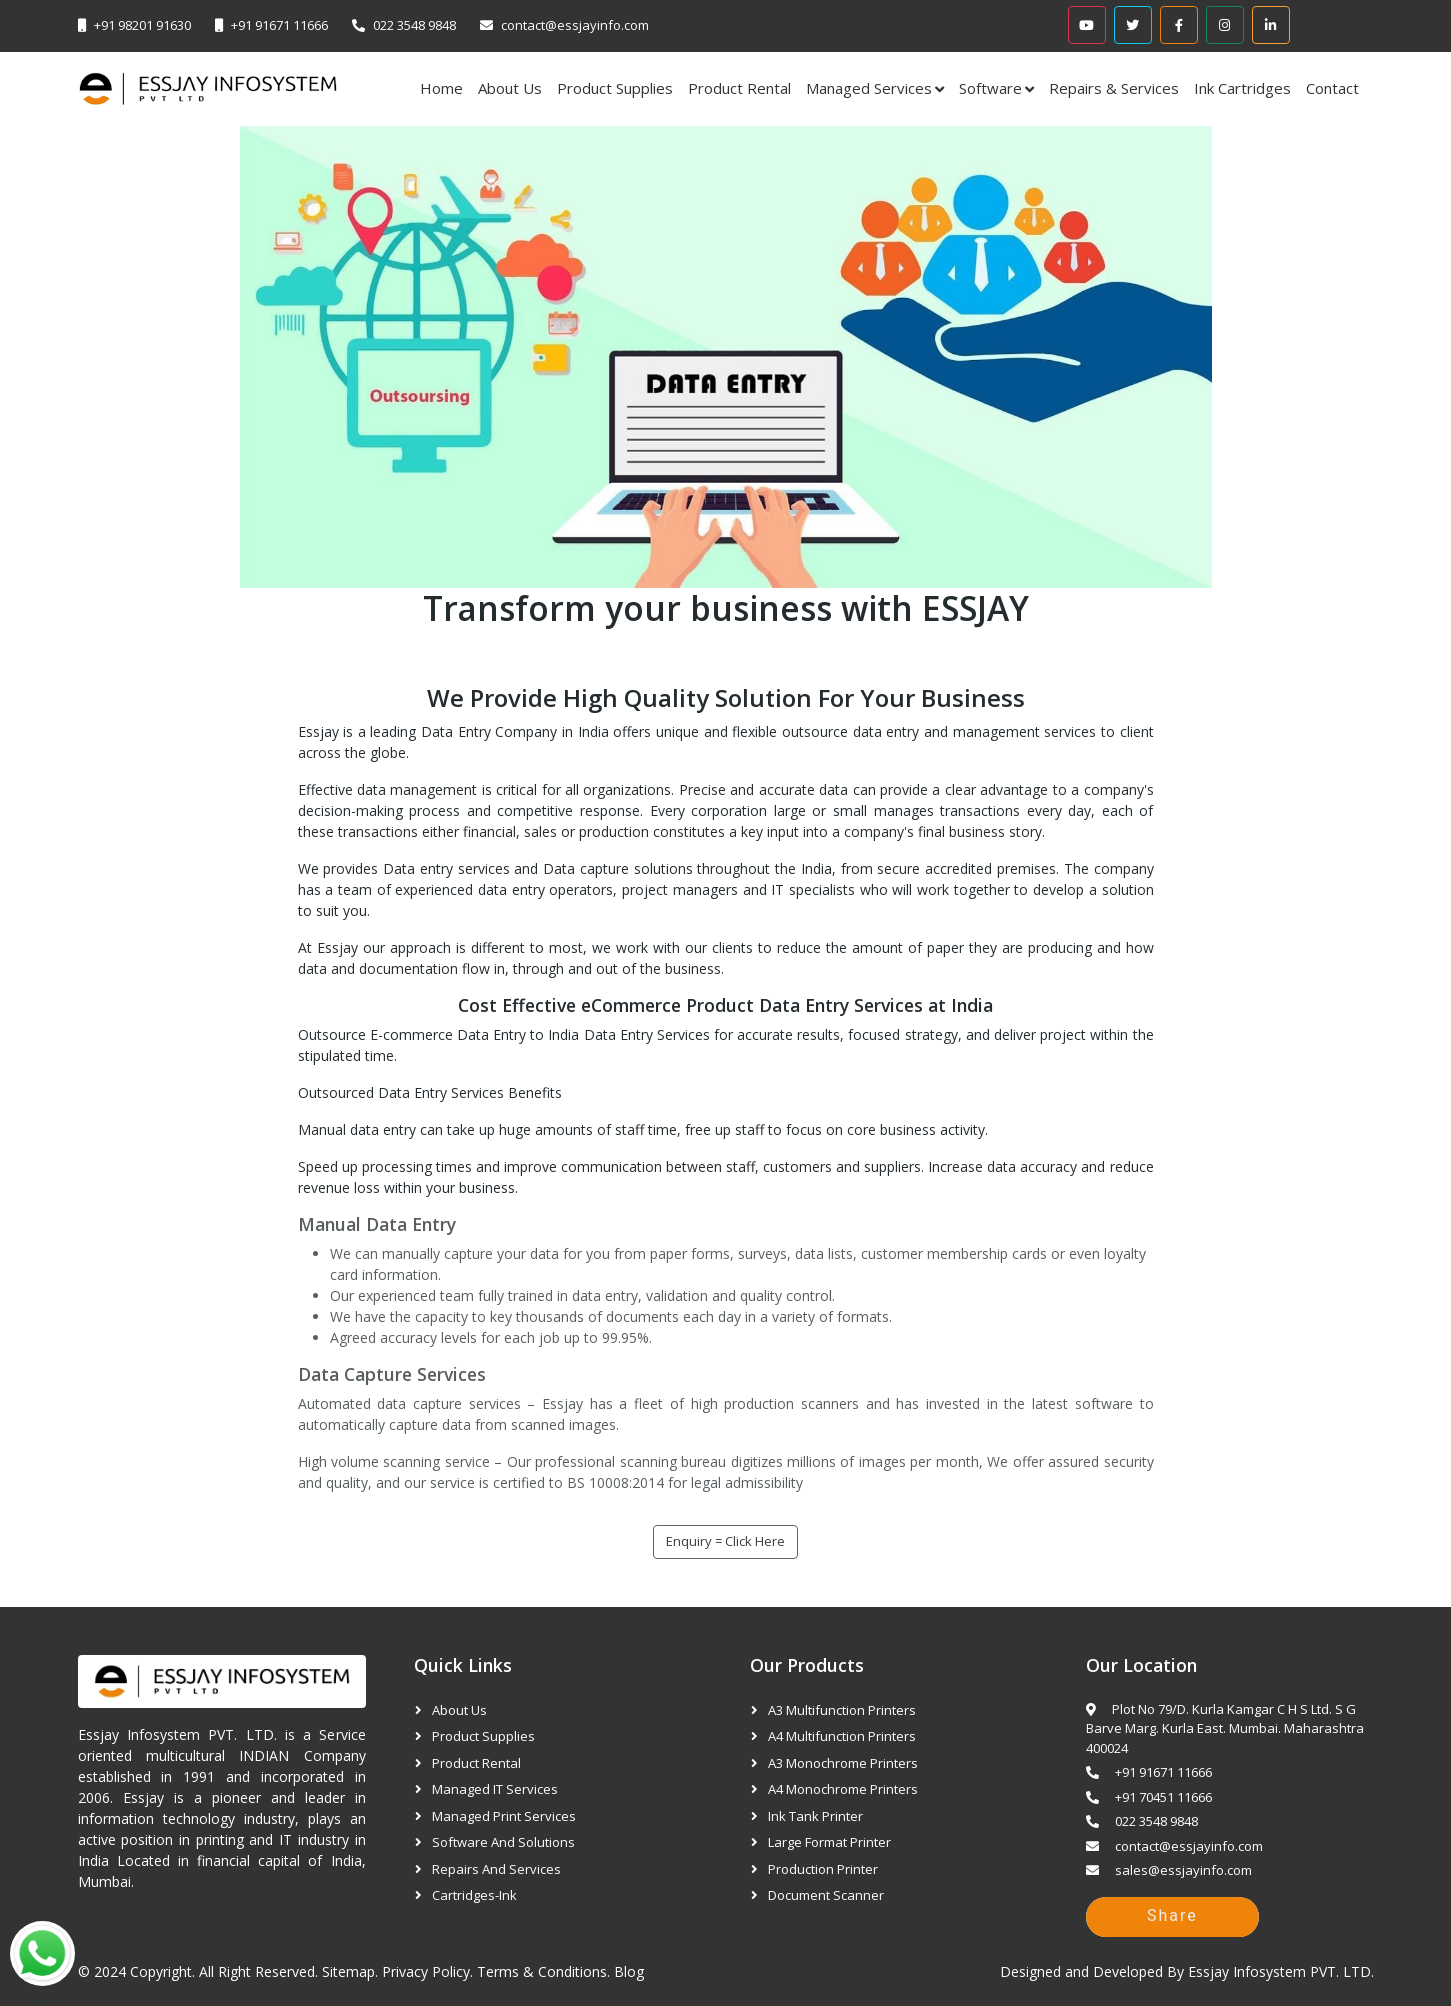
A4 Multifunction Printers (842, 1736)
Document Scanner (826, 1895)
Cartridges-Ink (474, 1895)
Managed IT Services (495, 1789)
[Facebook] (1179, 25)
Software (990, 88)
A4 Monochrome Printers (843, 1789)
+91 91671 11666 (279, 25)
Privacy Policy (426, 1971)
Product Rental (739, 88)
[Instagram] (1225, 25)
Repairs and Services (496, 1869)
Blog (629, 1971)
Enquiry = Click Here (725, 1541)
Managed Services (869, 88)
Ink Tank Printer (815, 1816)
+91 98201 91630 (142, 25)
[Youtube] (1087, 25)
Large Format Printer (829, 1842)
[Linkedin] (1271, 25)
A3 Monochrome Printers (843, 1763)
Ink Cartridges (1242, 88)
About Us (510, 88)
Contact (1332, 88)
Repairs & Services (1114, 88)
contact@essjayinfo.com (575, 25)
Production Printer (823, 1869)
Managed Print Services (504, 1816)
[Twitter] (1133, 25)
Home (441, 88)
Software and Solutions (503, 1842)
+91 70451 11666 (1149, 1797)
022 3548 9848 (414, 25)
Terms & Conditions (542, 1971)
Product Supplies (615, 88)
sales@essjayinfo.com (1169, 1870)
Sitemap (348, 1971)
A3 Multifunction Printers (842, 1710)
